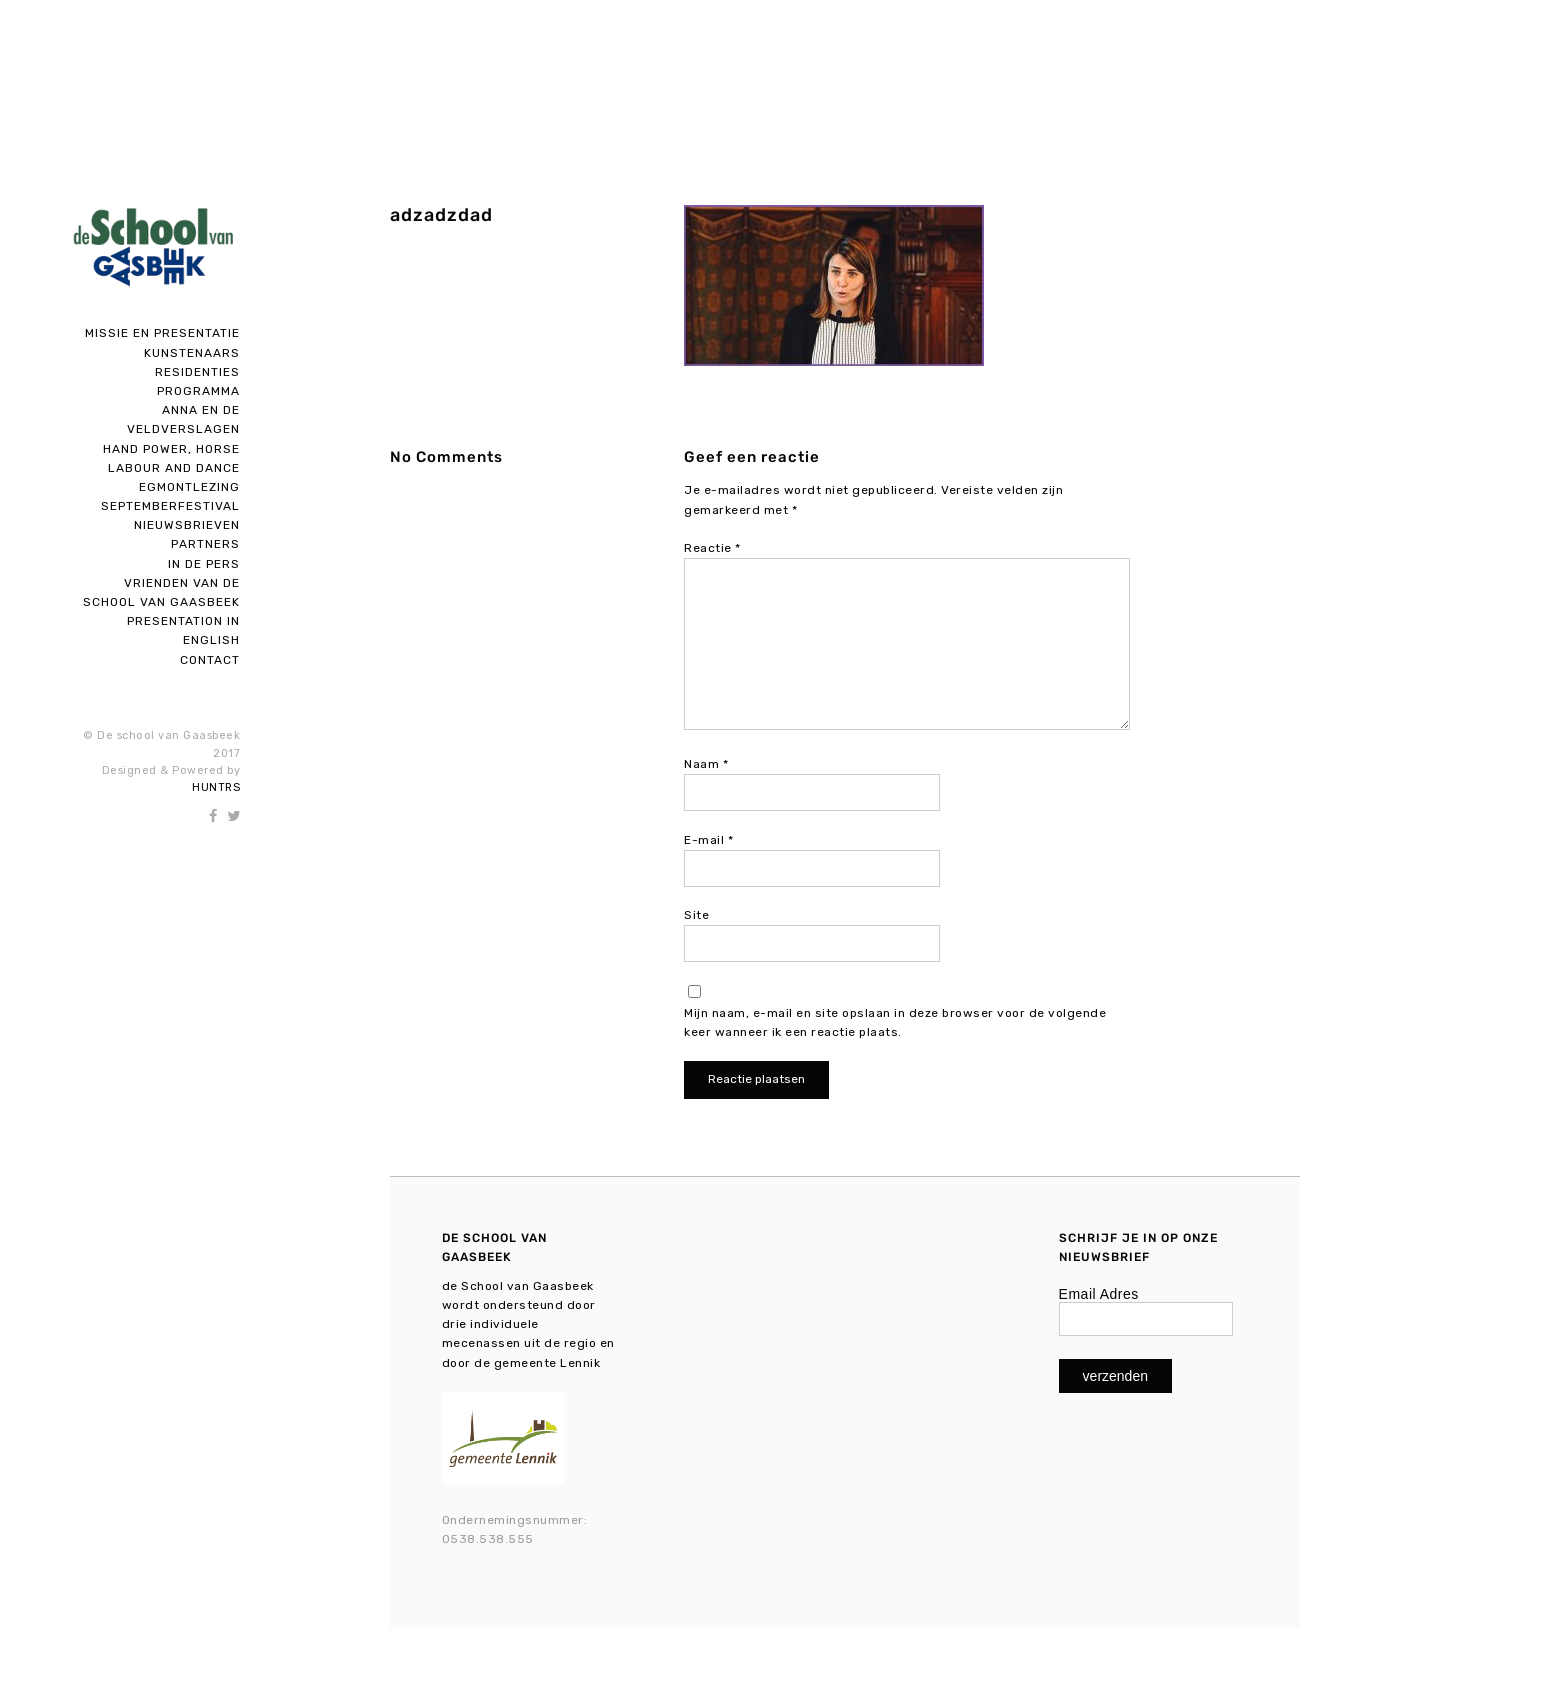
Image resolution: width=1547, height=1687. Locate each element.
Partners (205, 544)
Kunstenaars (192, 353)
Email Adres (1099, 1294)
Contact (210, 660)
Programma (198, 391)
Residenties (197, 372)
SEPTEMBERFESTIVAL (170, 506)
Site (696, 915)
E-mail (708, 840)
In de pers (204, 564)
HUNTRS (216, 787)
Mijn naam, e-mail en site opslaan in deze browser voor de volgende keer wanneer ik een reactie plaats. (895, 1022)
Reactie (712, 548)
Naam (706, 764)
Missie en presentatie (162, 333)
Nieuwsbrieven (187, 525)
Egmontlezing (189, 487)
